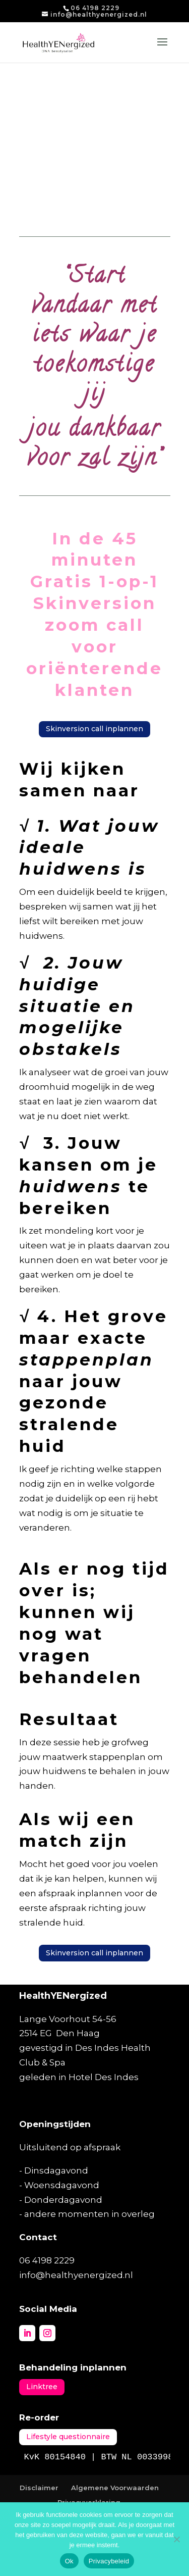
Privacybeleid (109, 2561)
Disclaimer (39, 2488)
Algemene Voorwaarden (115, 2488)
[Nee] (176, 2539)
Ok (69, 2561)
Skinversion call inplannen (94, 728)
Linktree (41, 2386)
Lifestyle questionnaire (68, 2436)
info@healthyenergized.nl (76, 2275)
